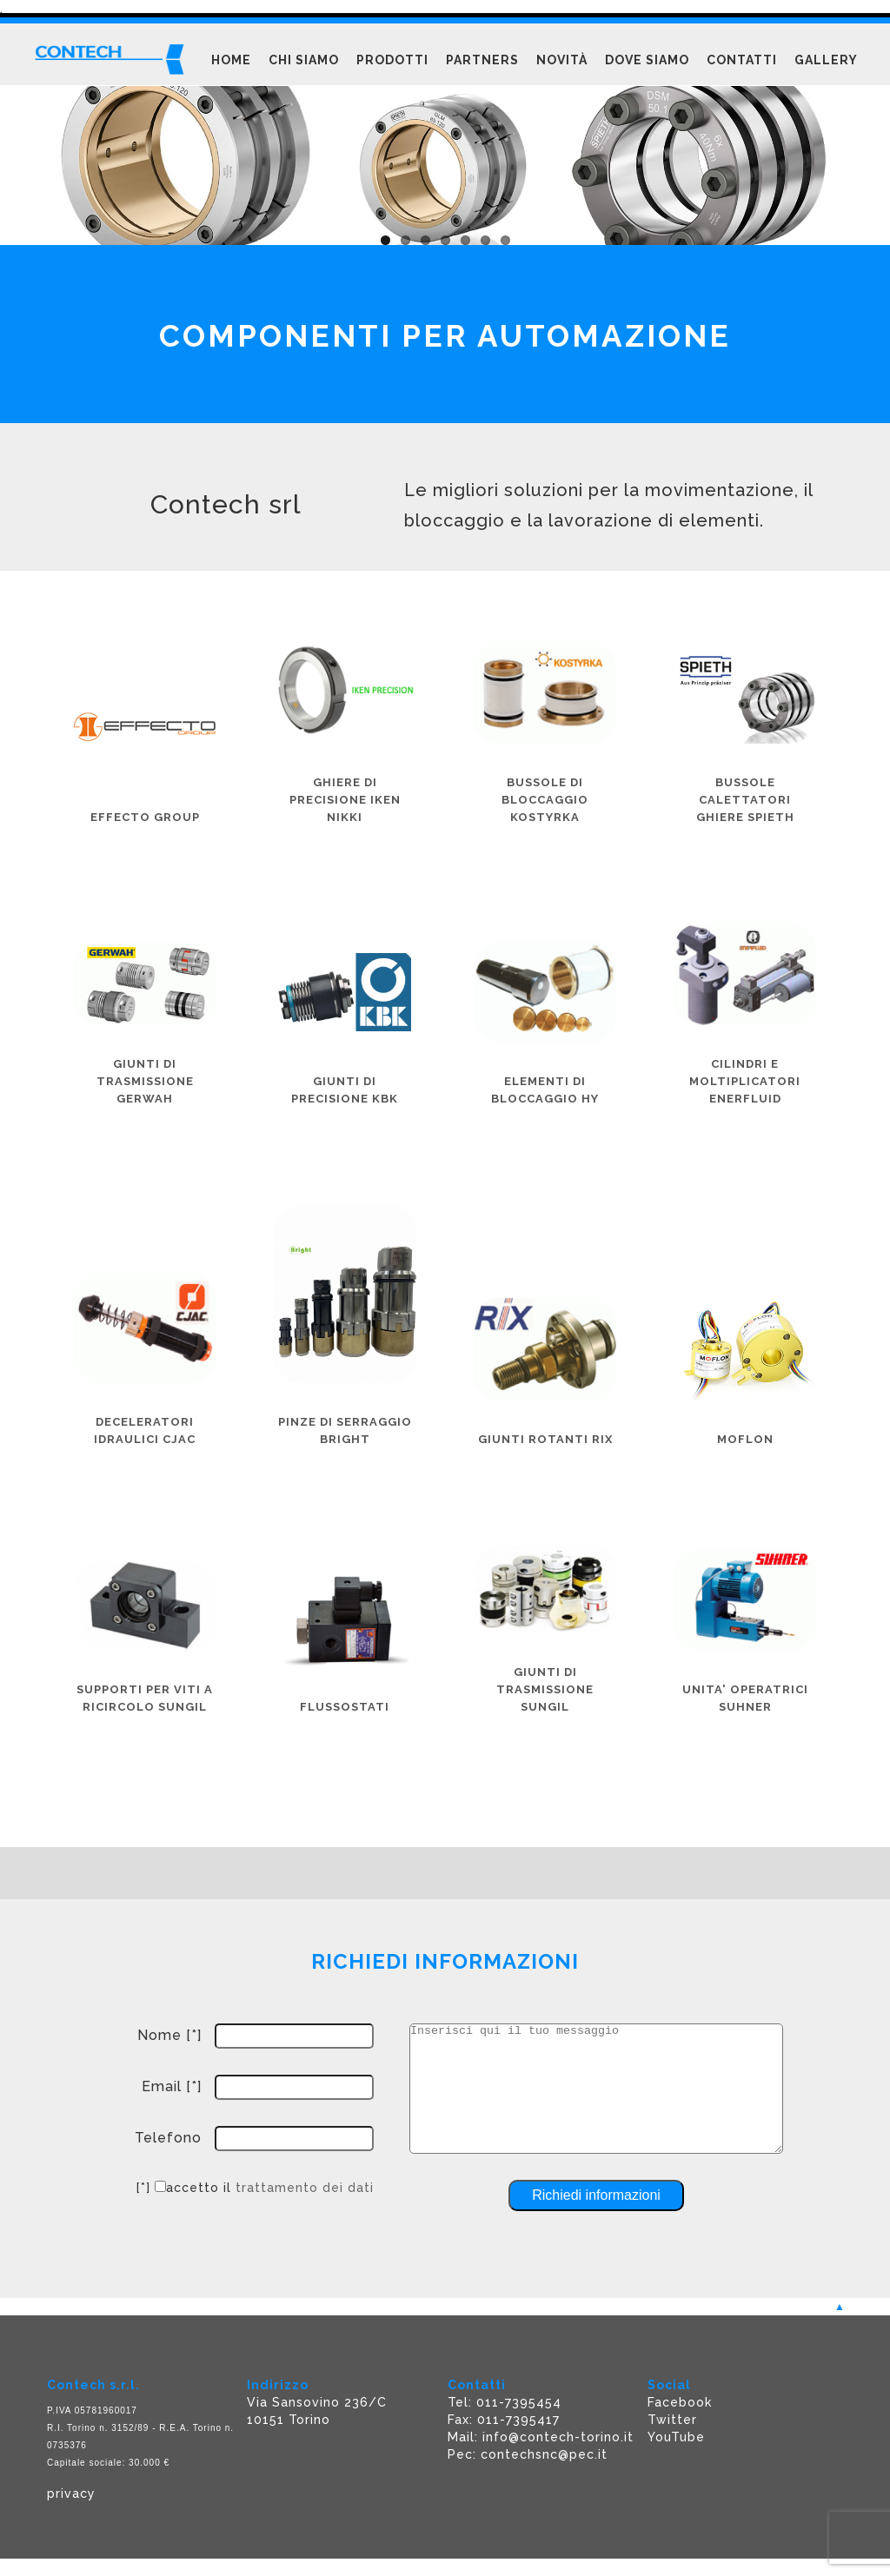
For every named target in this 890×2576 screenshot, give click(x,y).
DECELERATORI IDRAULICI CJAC (145, 1430)
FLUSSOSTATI (344, 1706)
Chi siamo (304, 60)
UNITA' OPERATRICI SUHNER (745, 1698)
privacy (71, 2493)
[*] (143, 2188)
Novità (562, 60)
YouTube (676, 2437)
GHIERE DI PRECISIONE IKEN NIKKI (345, 800)
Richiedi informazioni (596, 2195)
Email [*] (172, 2086)
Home (231, 60)
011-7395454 (518, 2402)
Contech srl (225, 504)
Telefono (168, 2137)
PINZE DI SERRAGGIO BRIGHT (345, 1430)
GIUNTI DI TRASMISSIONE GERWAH (145, 1081)
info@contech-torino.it (558, 2437)
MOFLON (745, 1439)
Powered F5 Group (68, 2567)
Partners (482, 60)
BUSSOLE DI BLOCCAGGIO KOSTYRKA (544, 800)
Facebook (680, 2402)
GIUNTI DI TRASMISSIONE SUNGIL (545, 1689)
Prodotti (392, 60)
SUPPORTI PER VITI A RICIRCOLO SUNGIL (144, 1698)
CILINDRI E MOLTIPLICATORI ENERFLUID (744, 1081)
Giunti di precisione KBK (344, 1090)
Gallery (826, 60)
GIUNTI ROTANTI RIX (545, 1439)
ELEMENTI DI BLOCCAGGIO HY (545, 1090)
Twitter (672, 2420)
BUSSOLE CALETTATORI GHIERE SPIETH (745, 800)
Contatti (742, 60)
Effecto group (145, 817)
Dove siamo (647, 60)
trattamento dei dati (305, 2188)
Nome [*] (169, 2035)
